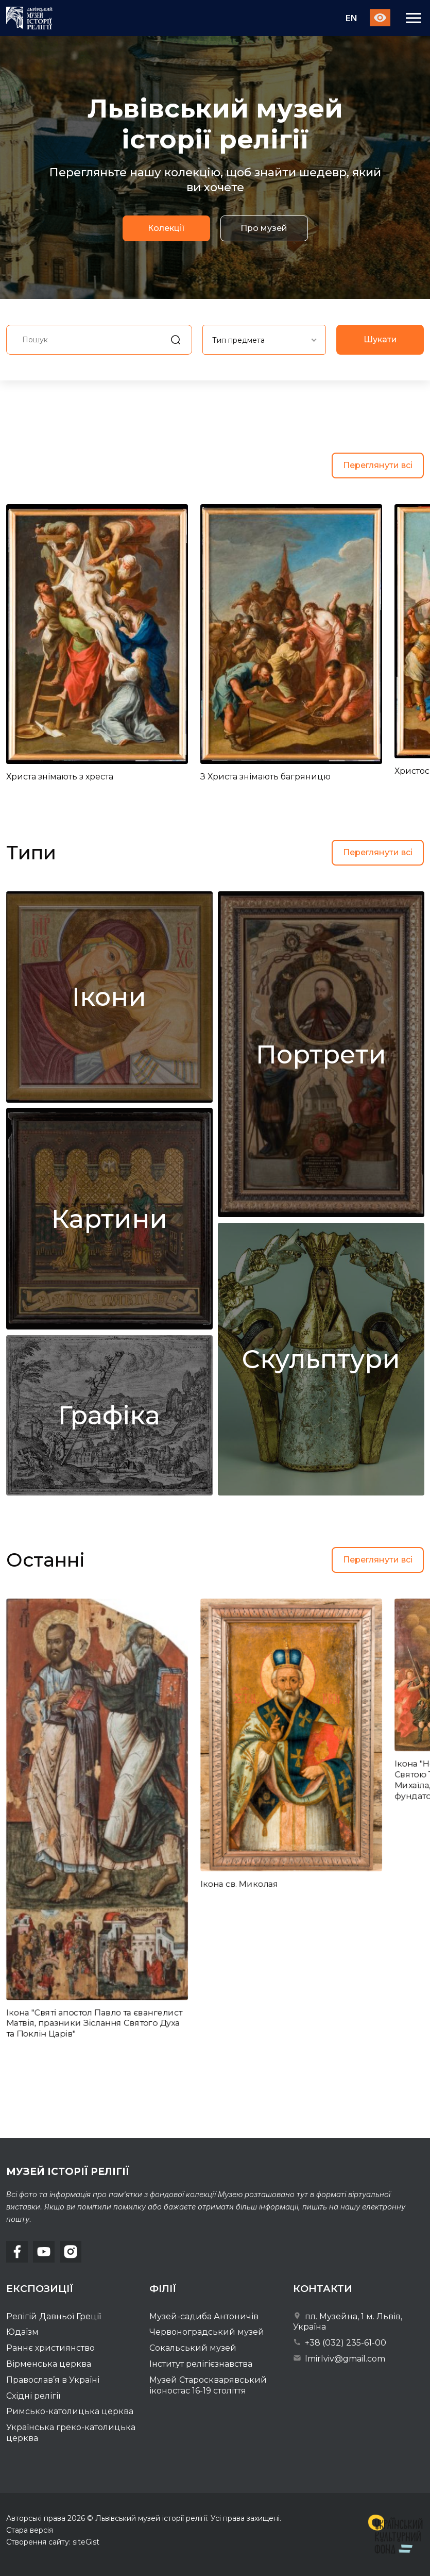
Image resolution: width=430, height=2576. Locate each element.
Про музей (263, 229)
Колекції (165, 229)
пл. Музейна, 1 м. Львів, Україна (347, 2322)
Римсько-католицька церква (69, 2411)
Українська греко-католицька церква (70, 2432)
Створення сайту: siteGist (52, 2542)
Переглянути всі (377, 465)
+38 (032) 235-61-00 (339, 2343)
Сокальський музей (192, 2348)
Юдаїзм (22, 2332)
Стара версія (29, 2530)
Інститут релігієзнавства (200, 2364)
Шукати (380, 339)
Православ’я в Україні (52, 2380)
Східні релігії (33, 2396)
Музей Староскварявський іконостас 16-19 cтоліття (208, 2385)
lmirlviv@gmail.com (339, 2359)
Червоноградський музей (206, 2332)
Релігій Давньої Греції (53, 2316)
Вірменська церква (48, 2364)
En (351, 18)
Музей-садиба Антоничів (204, 2316)
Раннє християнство (50, 2348)
